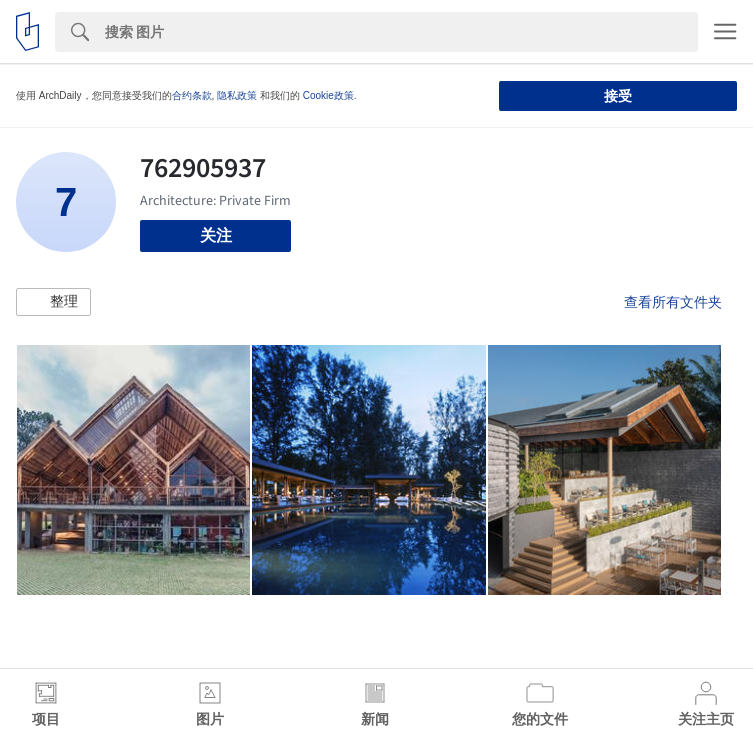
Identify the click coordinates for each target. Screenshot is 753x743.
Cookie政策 (328, 95)
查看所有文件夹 (673, 302)
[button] (53, 302)
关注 (216, 235)
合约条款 (192, 95)
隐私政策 (237, 95)
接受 (618, 96)
